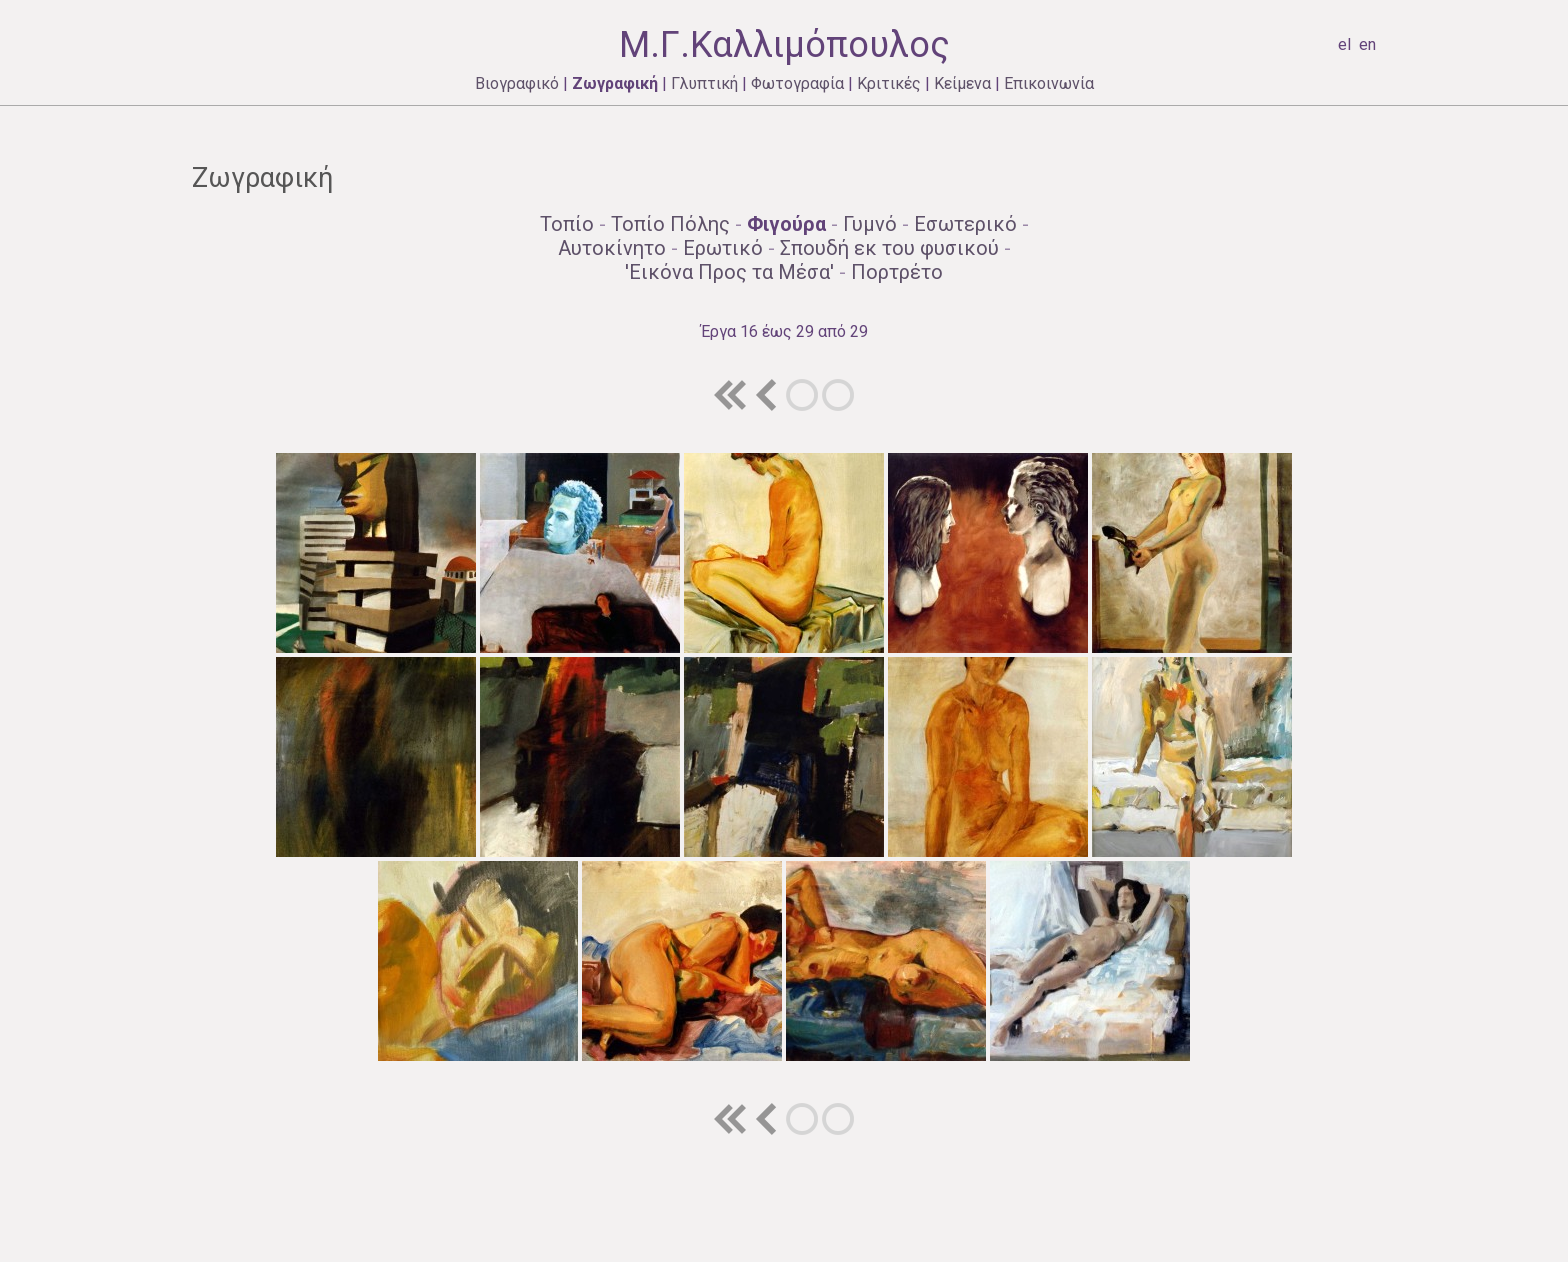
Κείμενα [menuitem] (962, 83)
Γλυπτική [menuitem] (704, 83)
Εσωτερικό (965, 224)
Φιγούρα (786, 224)
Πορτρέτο (897, 272)
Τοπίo (567, 224)
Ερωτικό (723, 248)
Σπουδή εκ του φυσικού (889, 248)
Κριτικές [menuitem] (889, 83)
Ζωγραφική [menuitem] (615, 83)
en (1367, 44)
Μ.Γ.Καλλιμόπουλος (784, 45)
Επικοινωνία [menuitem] (1049, 83)
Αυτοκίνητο (612, 248)
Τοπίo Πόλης (670, 224)
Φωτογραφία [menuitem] (797, 83)
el (1344, 44)
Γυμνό (870, 224)
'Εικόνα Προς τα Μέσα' (729, 272)
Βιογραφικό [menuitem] (517, 83)
